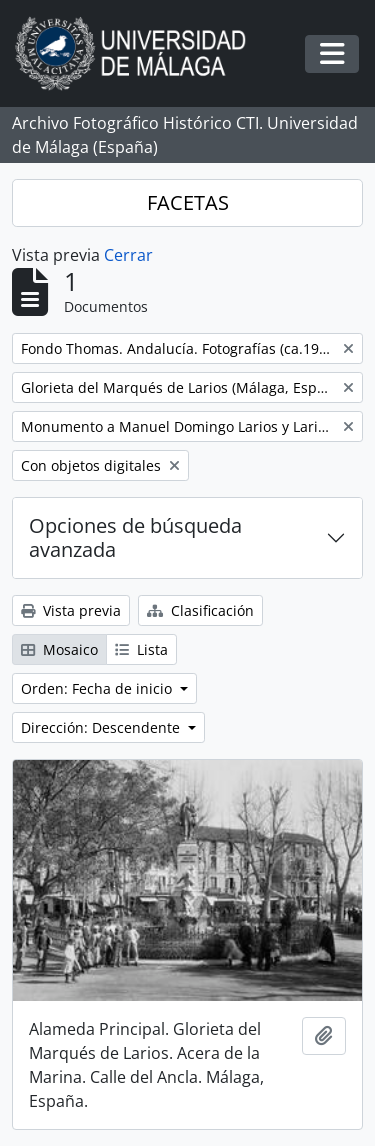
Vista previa (71, 610)
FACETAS (188, 202)
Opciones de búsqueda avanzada (135, 537)
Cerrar (128, 255)
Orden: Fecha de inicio (98, 688)
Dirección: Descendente (102, 727)
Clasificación (200, 610)
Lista (141, 649)
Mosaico (59, 649)
